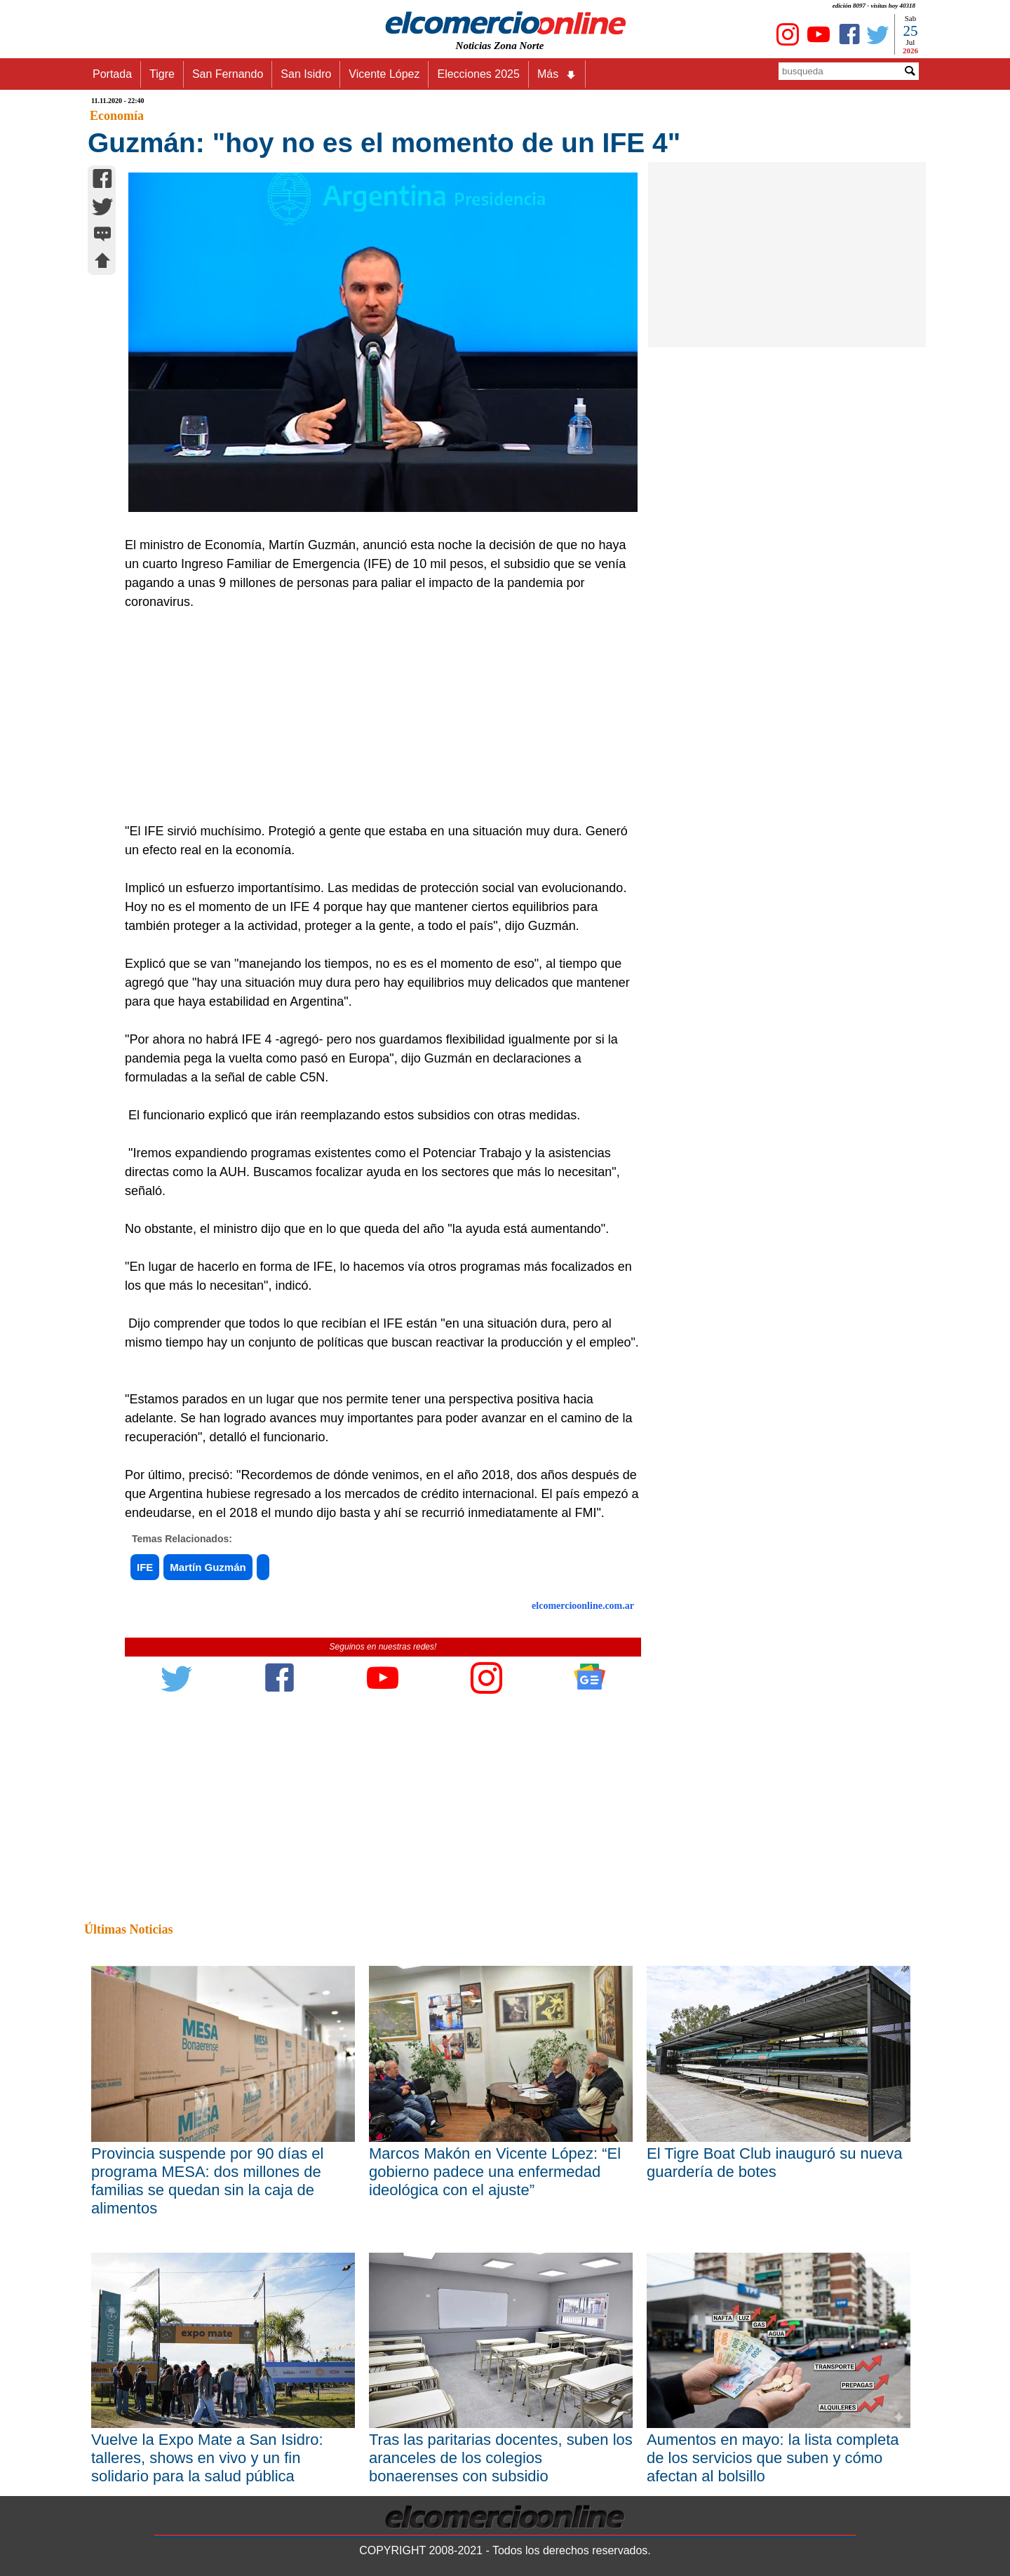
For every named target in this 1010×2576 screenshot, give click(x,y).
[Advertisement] (375, 717)
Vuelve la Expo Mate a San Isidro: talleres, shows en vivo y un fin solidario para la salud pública (207, 2458)
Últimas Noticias (128, 1929)
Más (557, 74)
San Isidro (306, 74)
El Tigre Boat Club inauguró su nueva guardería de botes (774, 2162)
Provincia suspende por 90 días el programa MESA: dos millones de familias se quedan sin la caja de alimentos (207, 2181)
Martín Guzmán (207, 1567)
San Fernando (227, 74)
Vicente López (384, 74)
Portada (112, 74)
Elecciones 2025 (478, 74)
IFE (145, 1567)
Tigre (162, 74)
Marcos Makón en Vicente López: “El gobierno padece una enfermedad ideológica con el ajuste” (495, 2172)
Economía (117, 116)
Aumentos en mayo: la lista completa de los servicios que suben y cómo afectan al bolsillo (773, 2458)
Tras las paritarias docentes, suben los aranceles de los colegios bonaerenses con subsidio (501, 2458)
